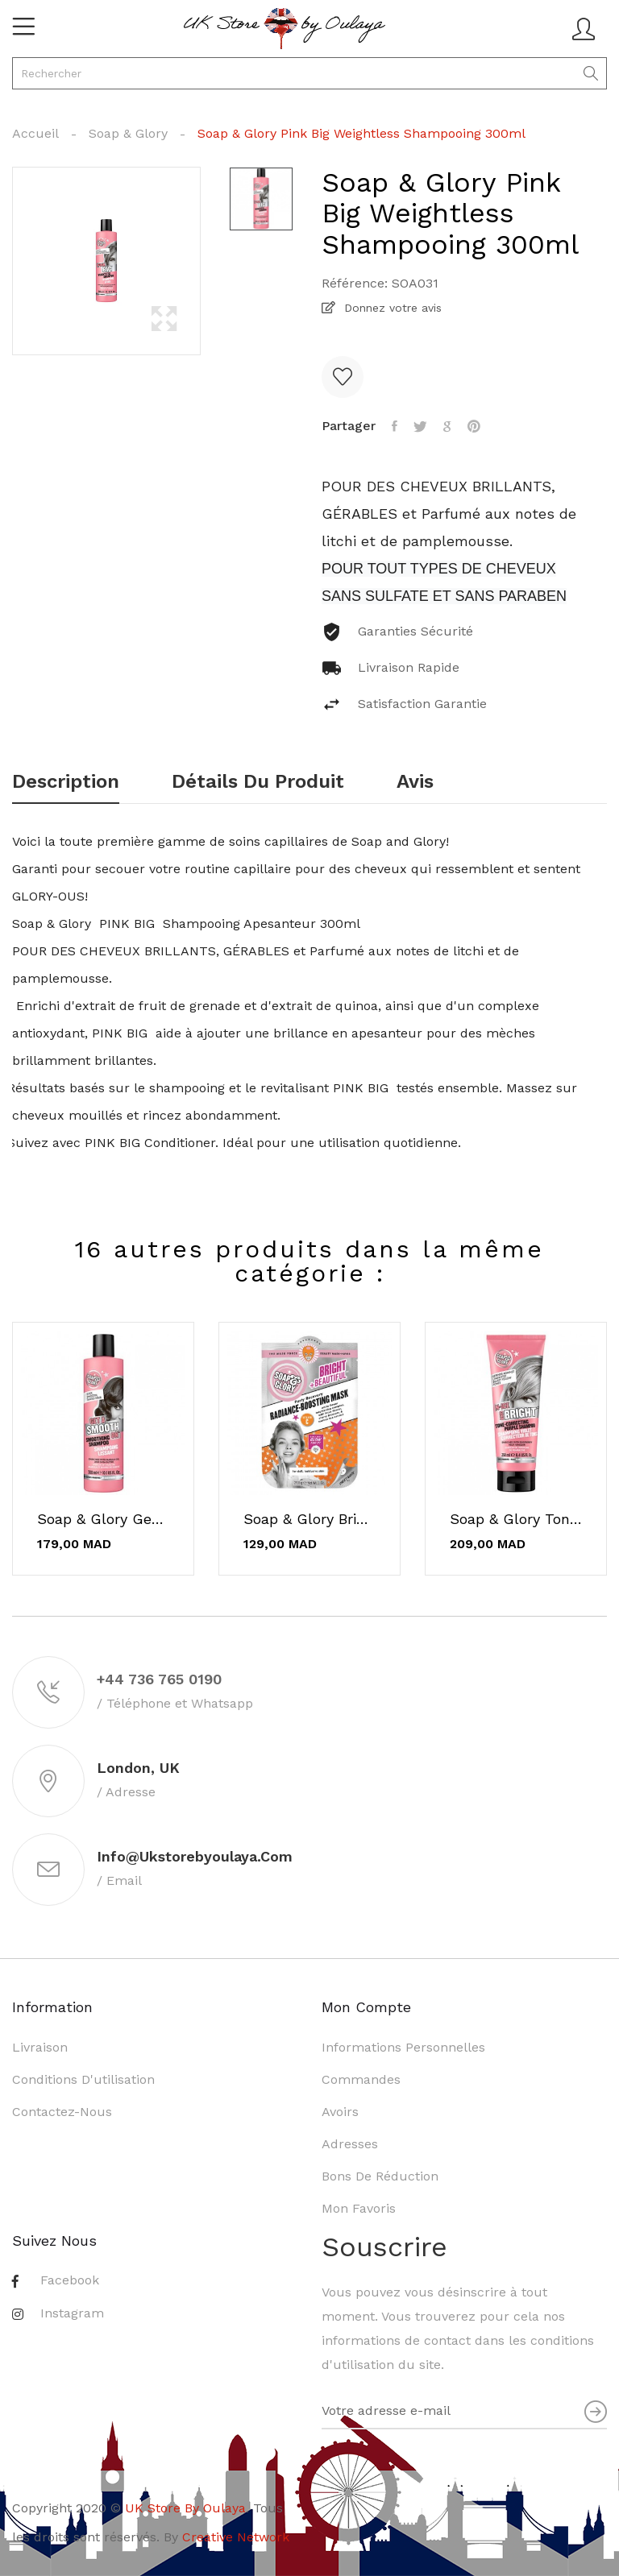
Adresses (350, 2143)
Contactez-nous (62, 2111)
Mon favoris (359, 2208)
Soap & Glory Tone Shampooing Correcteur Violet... (516, 1519)
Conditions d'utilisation (83, 2079)
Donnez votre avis (391, 307)
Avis (415, 782)
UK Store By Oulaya (185, 2508)
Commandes (361, 2079)
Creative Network (235, 2537)
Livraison (40, 2047)
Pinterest (473, 426)
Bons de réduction (380, 2176)
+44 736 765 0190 (159, 1679)
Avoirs (340, 2111)
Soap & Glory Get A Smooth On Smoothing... (103, 1519)
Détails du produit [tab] (258, 782)
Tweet (420, 426)
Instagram (72, 2313)
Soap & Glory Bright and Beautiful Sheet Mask (309, 1519)
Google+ (447, 426)
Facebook (69, 2280)
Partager (394, 426)
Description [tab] (65, 782)
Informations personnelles (403, 2047)
